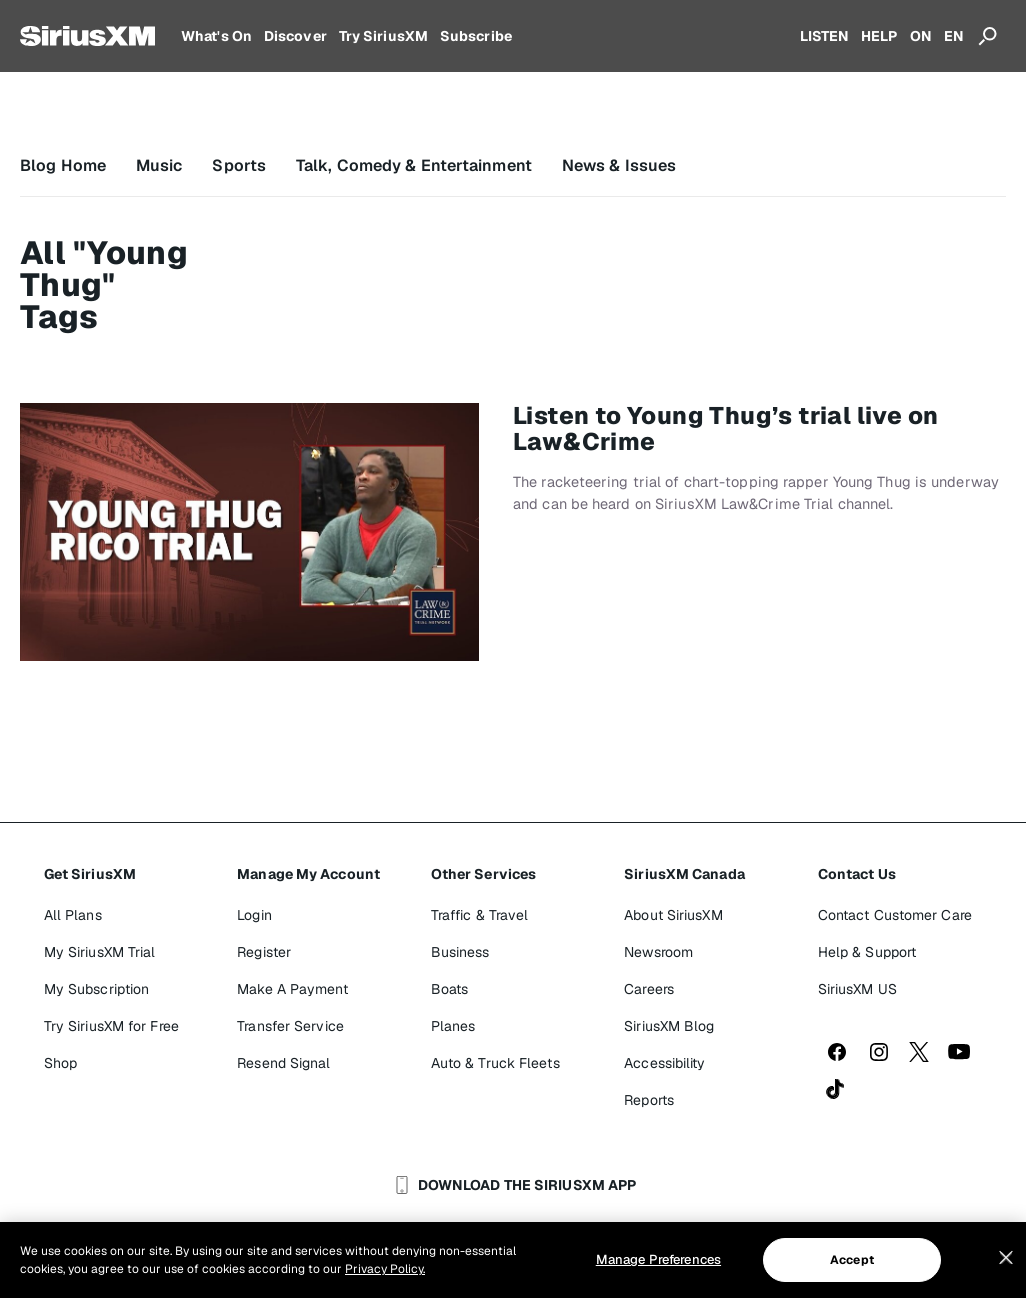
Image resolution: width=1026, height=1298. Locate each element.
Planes (453, 1026)
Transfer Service (290, 1026)
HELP (879, 36)
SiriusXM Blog (669, 1026)
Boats (450, 989)
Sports (239, 165)
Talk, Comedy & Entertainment (414, 165)
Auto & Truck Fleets (495, 1063)
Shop (60, 1063)
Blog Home (63, 165)
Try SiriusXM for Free (111, 1026)
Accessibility (664, 1063)
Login (254, 915)
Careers (649, 989)
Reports (649, 1100)
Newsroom (658, 952)
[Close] (1006, 1258)
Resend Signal (283, 1063)
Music (159, 165)
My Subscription (97, 989)
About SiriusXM (673, 915)
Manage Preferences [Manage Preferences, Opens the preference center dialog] (658, 1259)
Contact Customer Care (895, 915)
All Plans (73, 915)
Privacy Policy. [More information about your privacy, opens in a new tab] (385, 1269)
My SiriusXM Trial (100, 952)
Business (460, 952)
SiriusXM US (857, 989)
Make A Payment (292, 989)
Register (264, 952)
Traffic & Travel (480, 915)
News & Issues (619, 165)
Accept (852, 1260)
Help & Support (867, 952)
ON (921, 36)
